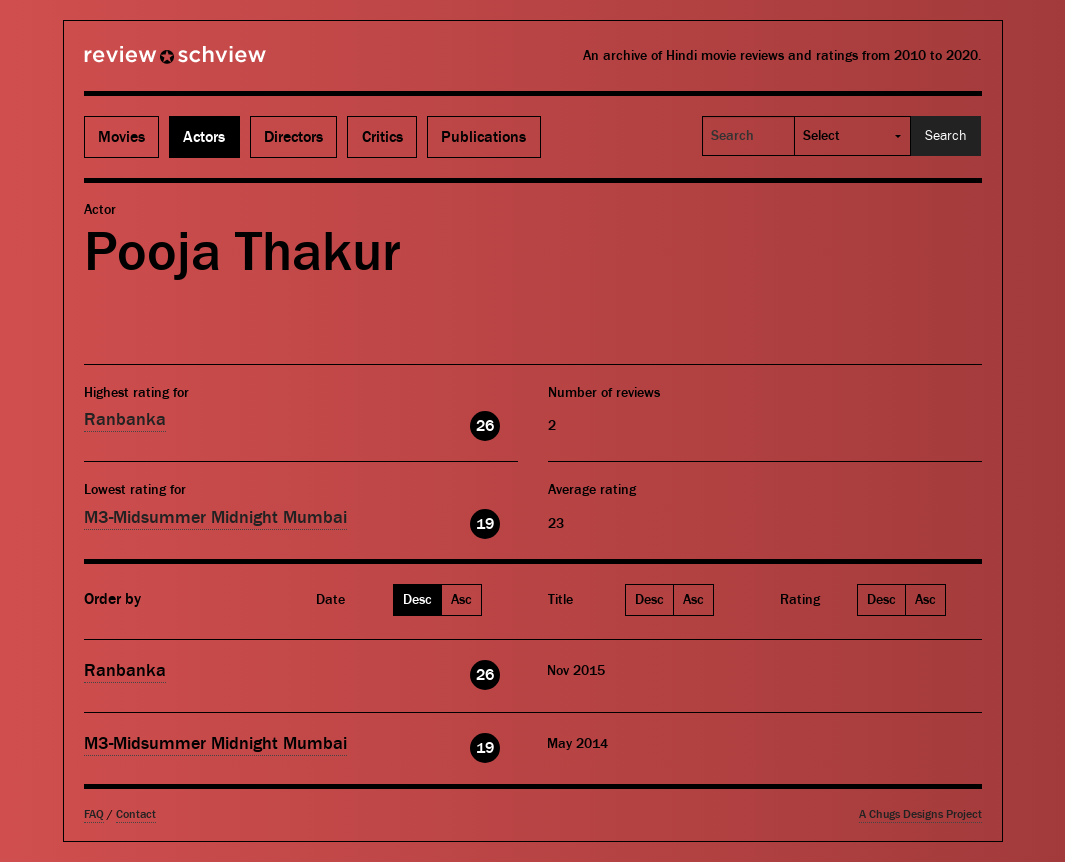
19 (485, 524)
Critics (382, 137)
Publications (483, 137)
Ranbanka (125, 419)
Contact (136, 814)
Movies (121, 137)
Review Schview (141, 63)
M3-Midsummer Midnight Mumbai (215, 517)
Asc (461, 600)
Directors (293, 137)
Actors (204, 137)
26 (485, 426)
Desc (417, 600)
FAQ (94, 814)
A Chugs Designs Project (920, 814)
